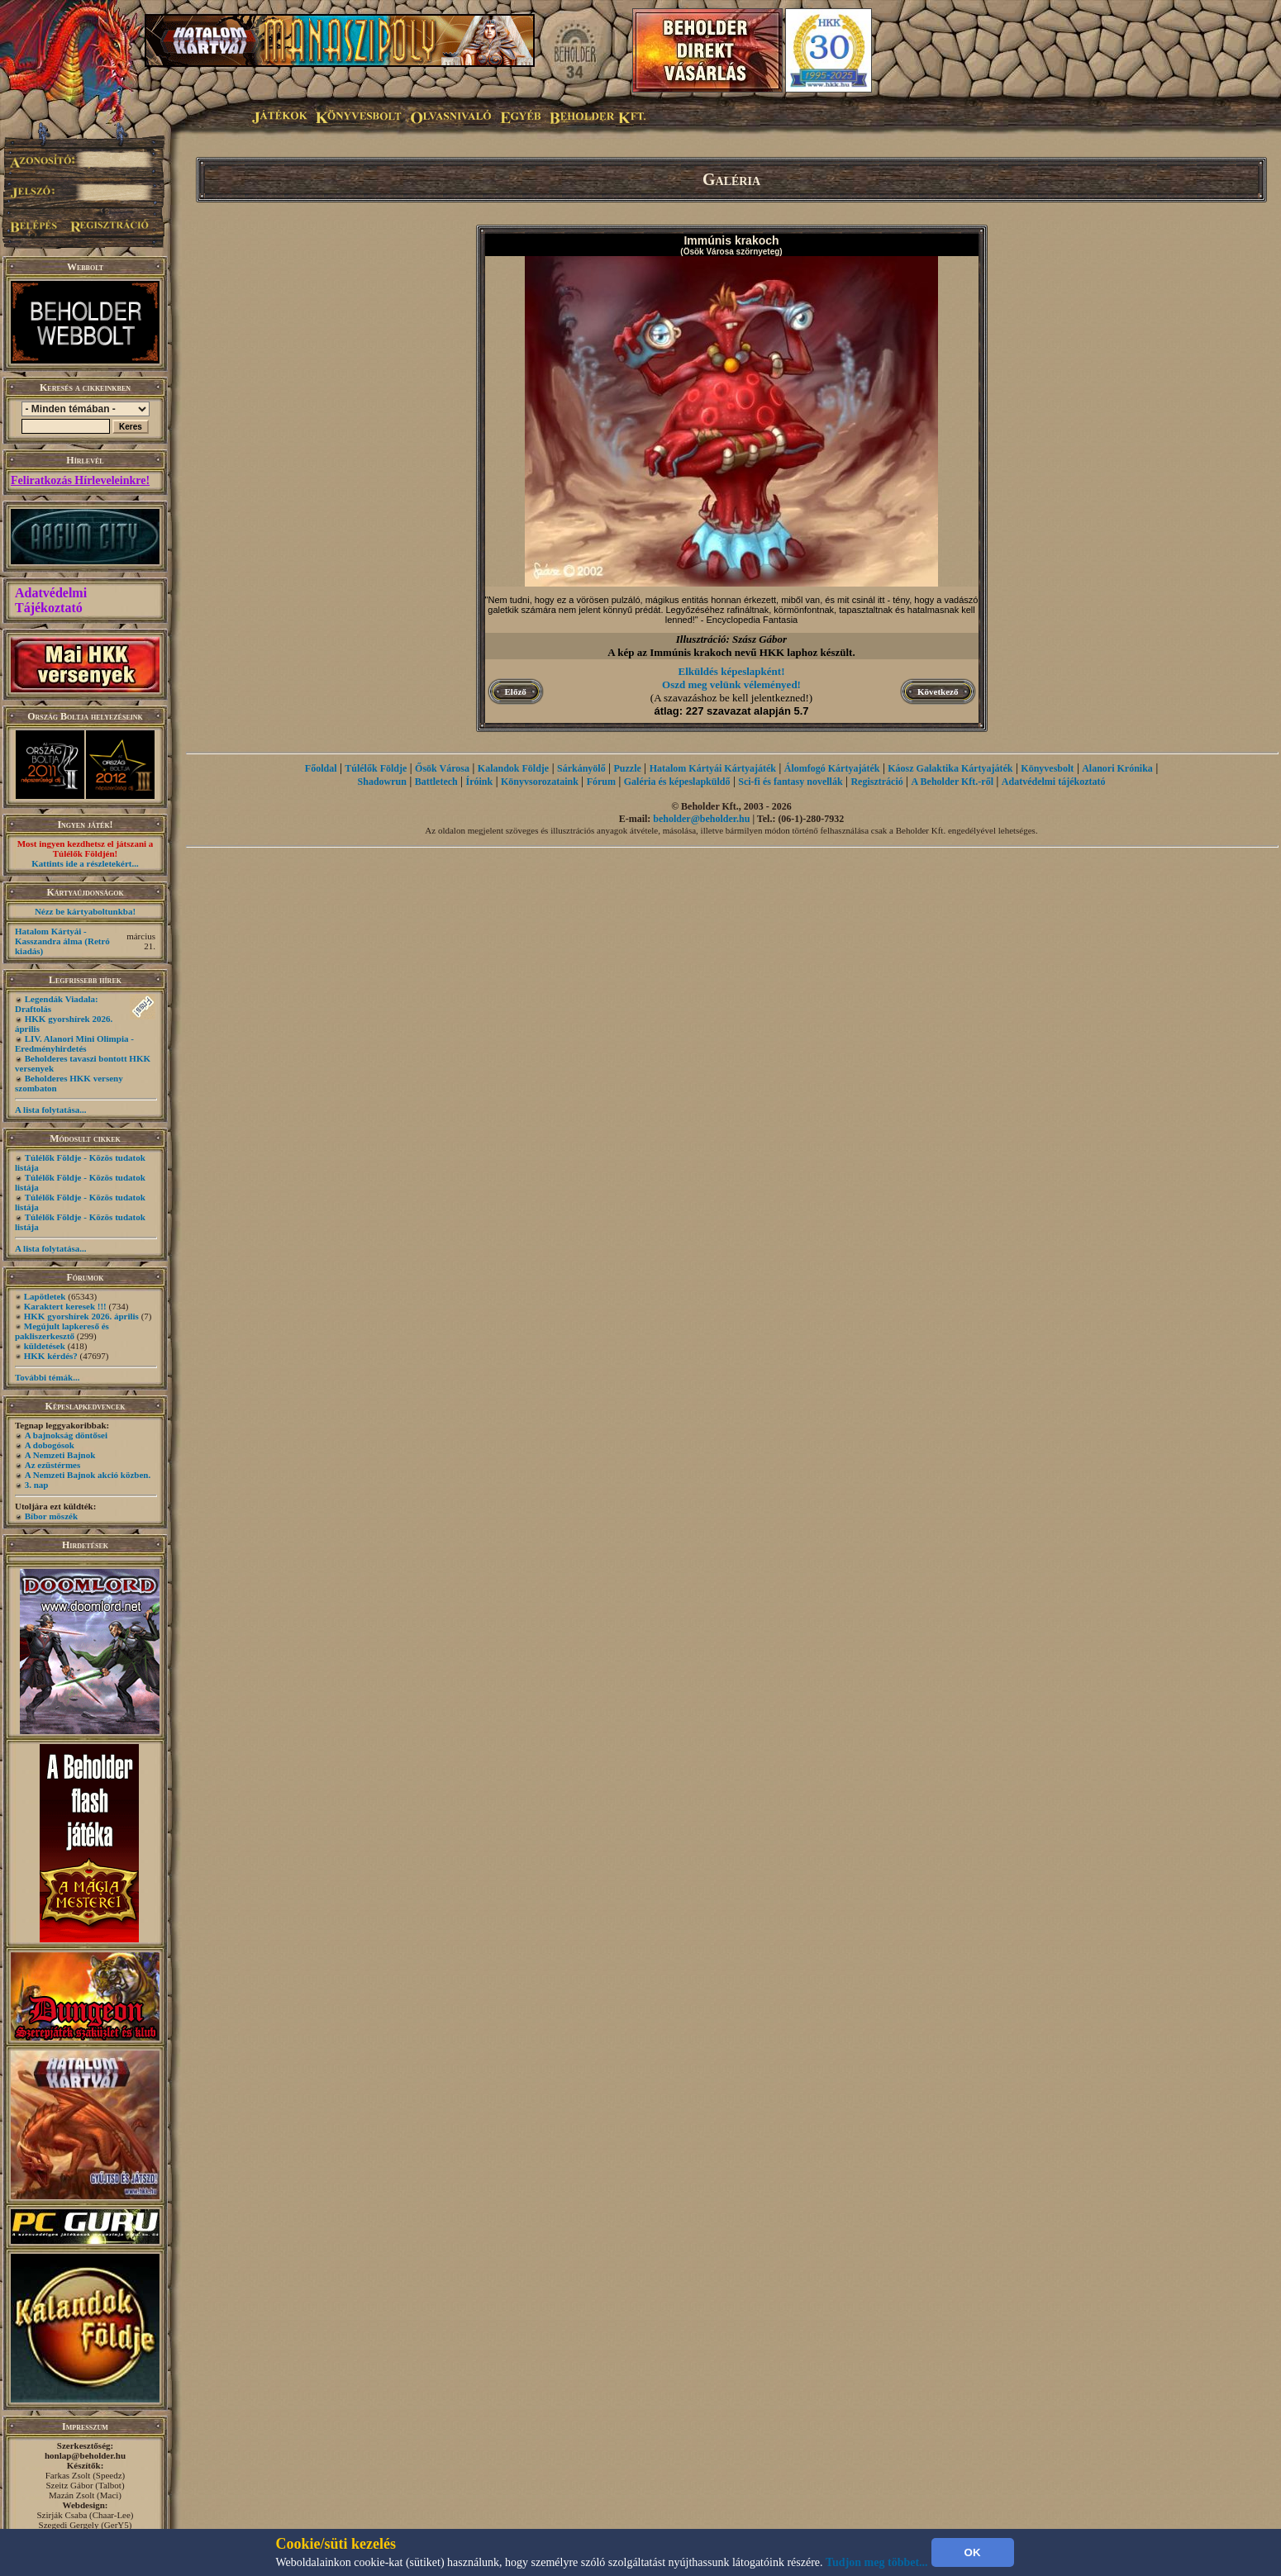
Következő (937, 691)
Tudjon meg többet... (877, 2562)
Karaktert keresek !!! (65, 1306)
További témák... (47, 1377)
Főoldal (321, 768)
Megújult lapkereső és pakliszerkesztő (62, 1331)
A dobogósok (49, 1445)
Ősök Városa (442, 768)
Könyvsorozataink (540, 781)
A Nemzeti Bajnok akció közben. (87, 1475)
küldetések (44, 1346)
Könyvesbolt (1047, 768)
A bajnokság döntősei (66, 1435)
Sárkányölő (581, 768)
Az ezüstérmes (53, 1465)
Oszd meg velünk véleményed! (731, 684)
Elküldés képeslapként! (732, 671)
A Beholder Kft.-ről (952, 781)
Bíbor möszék (51, 1516)
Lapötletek (45, 1296)
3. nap (37, 1485)
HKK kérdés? (51, 1356)
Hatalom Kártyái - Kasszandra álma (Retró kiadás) (62, 941)
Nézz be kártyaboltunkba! (85, 911)
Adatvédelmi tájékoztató (1054, 781)
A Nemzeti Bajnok (60, 1455)
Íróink (479, 781)
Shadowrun (382, 781)
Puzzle (627, 768)
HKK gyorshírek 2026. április (81, 1316)
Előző (515, 691)
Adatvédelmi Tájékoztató (51, 600)
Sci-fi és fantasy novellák (790, 781)
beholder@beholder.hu (701, 819)
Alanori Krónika (1117, 768)
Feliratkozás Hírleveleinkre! (80, 480)
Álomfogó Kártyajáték (832, 768)
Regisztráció (876, 781)
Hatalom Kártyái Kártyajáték (713, 768)
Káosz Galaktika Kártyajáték (950, 768)
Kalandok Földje (513, 768)
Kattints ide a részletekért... (85, 863)
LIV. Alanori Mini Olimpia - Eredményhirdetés (74, 1043)
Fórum (601, 781)
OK (972, 2552)
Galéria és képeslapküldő (677, 781)
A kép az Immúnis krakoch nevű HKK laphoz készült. (731, 652)
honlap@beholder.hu (85, 2455)
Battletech (436, 781)
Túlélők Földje (376, 768)
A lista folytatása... (50, 1110)
